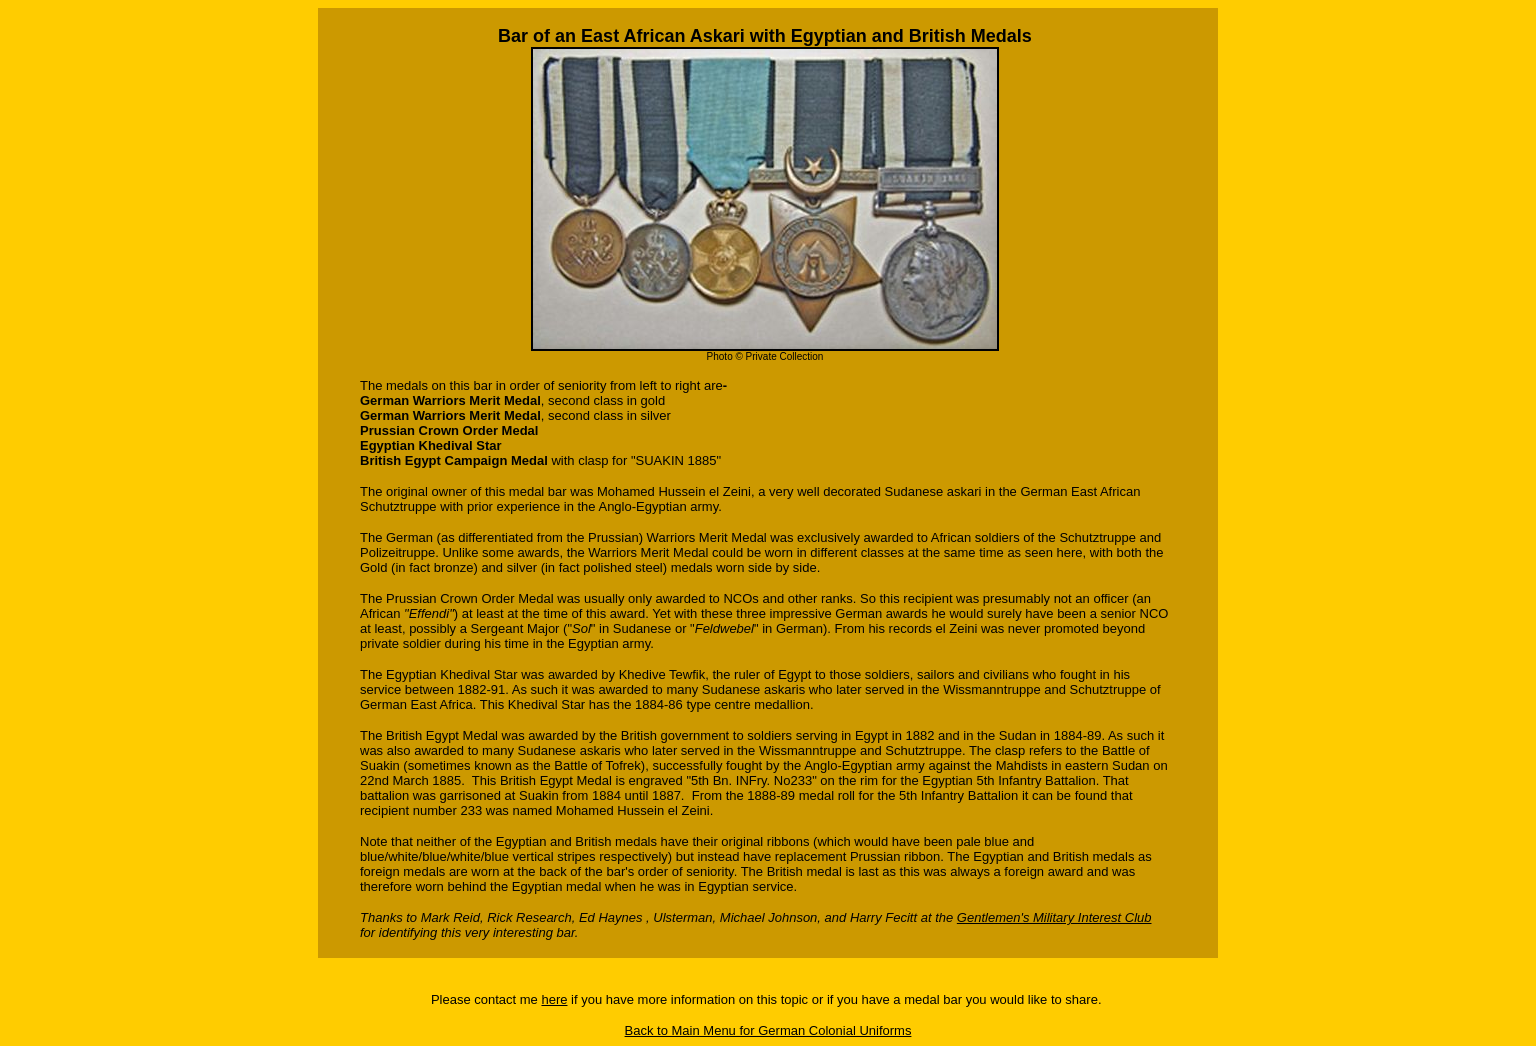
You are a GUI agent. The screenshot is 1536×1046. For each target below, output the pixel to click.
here (554, 999)
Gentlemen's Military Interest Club (1054, 917)
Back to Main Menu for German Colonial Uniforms (768, 1030)
